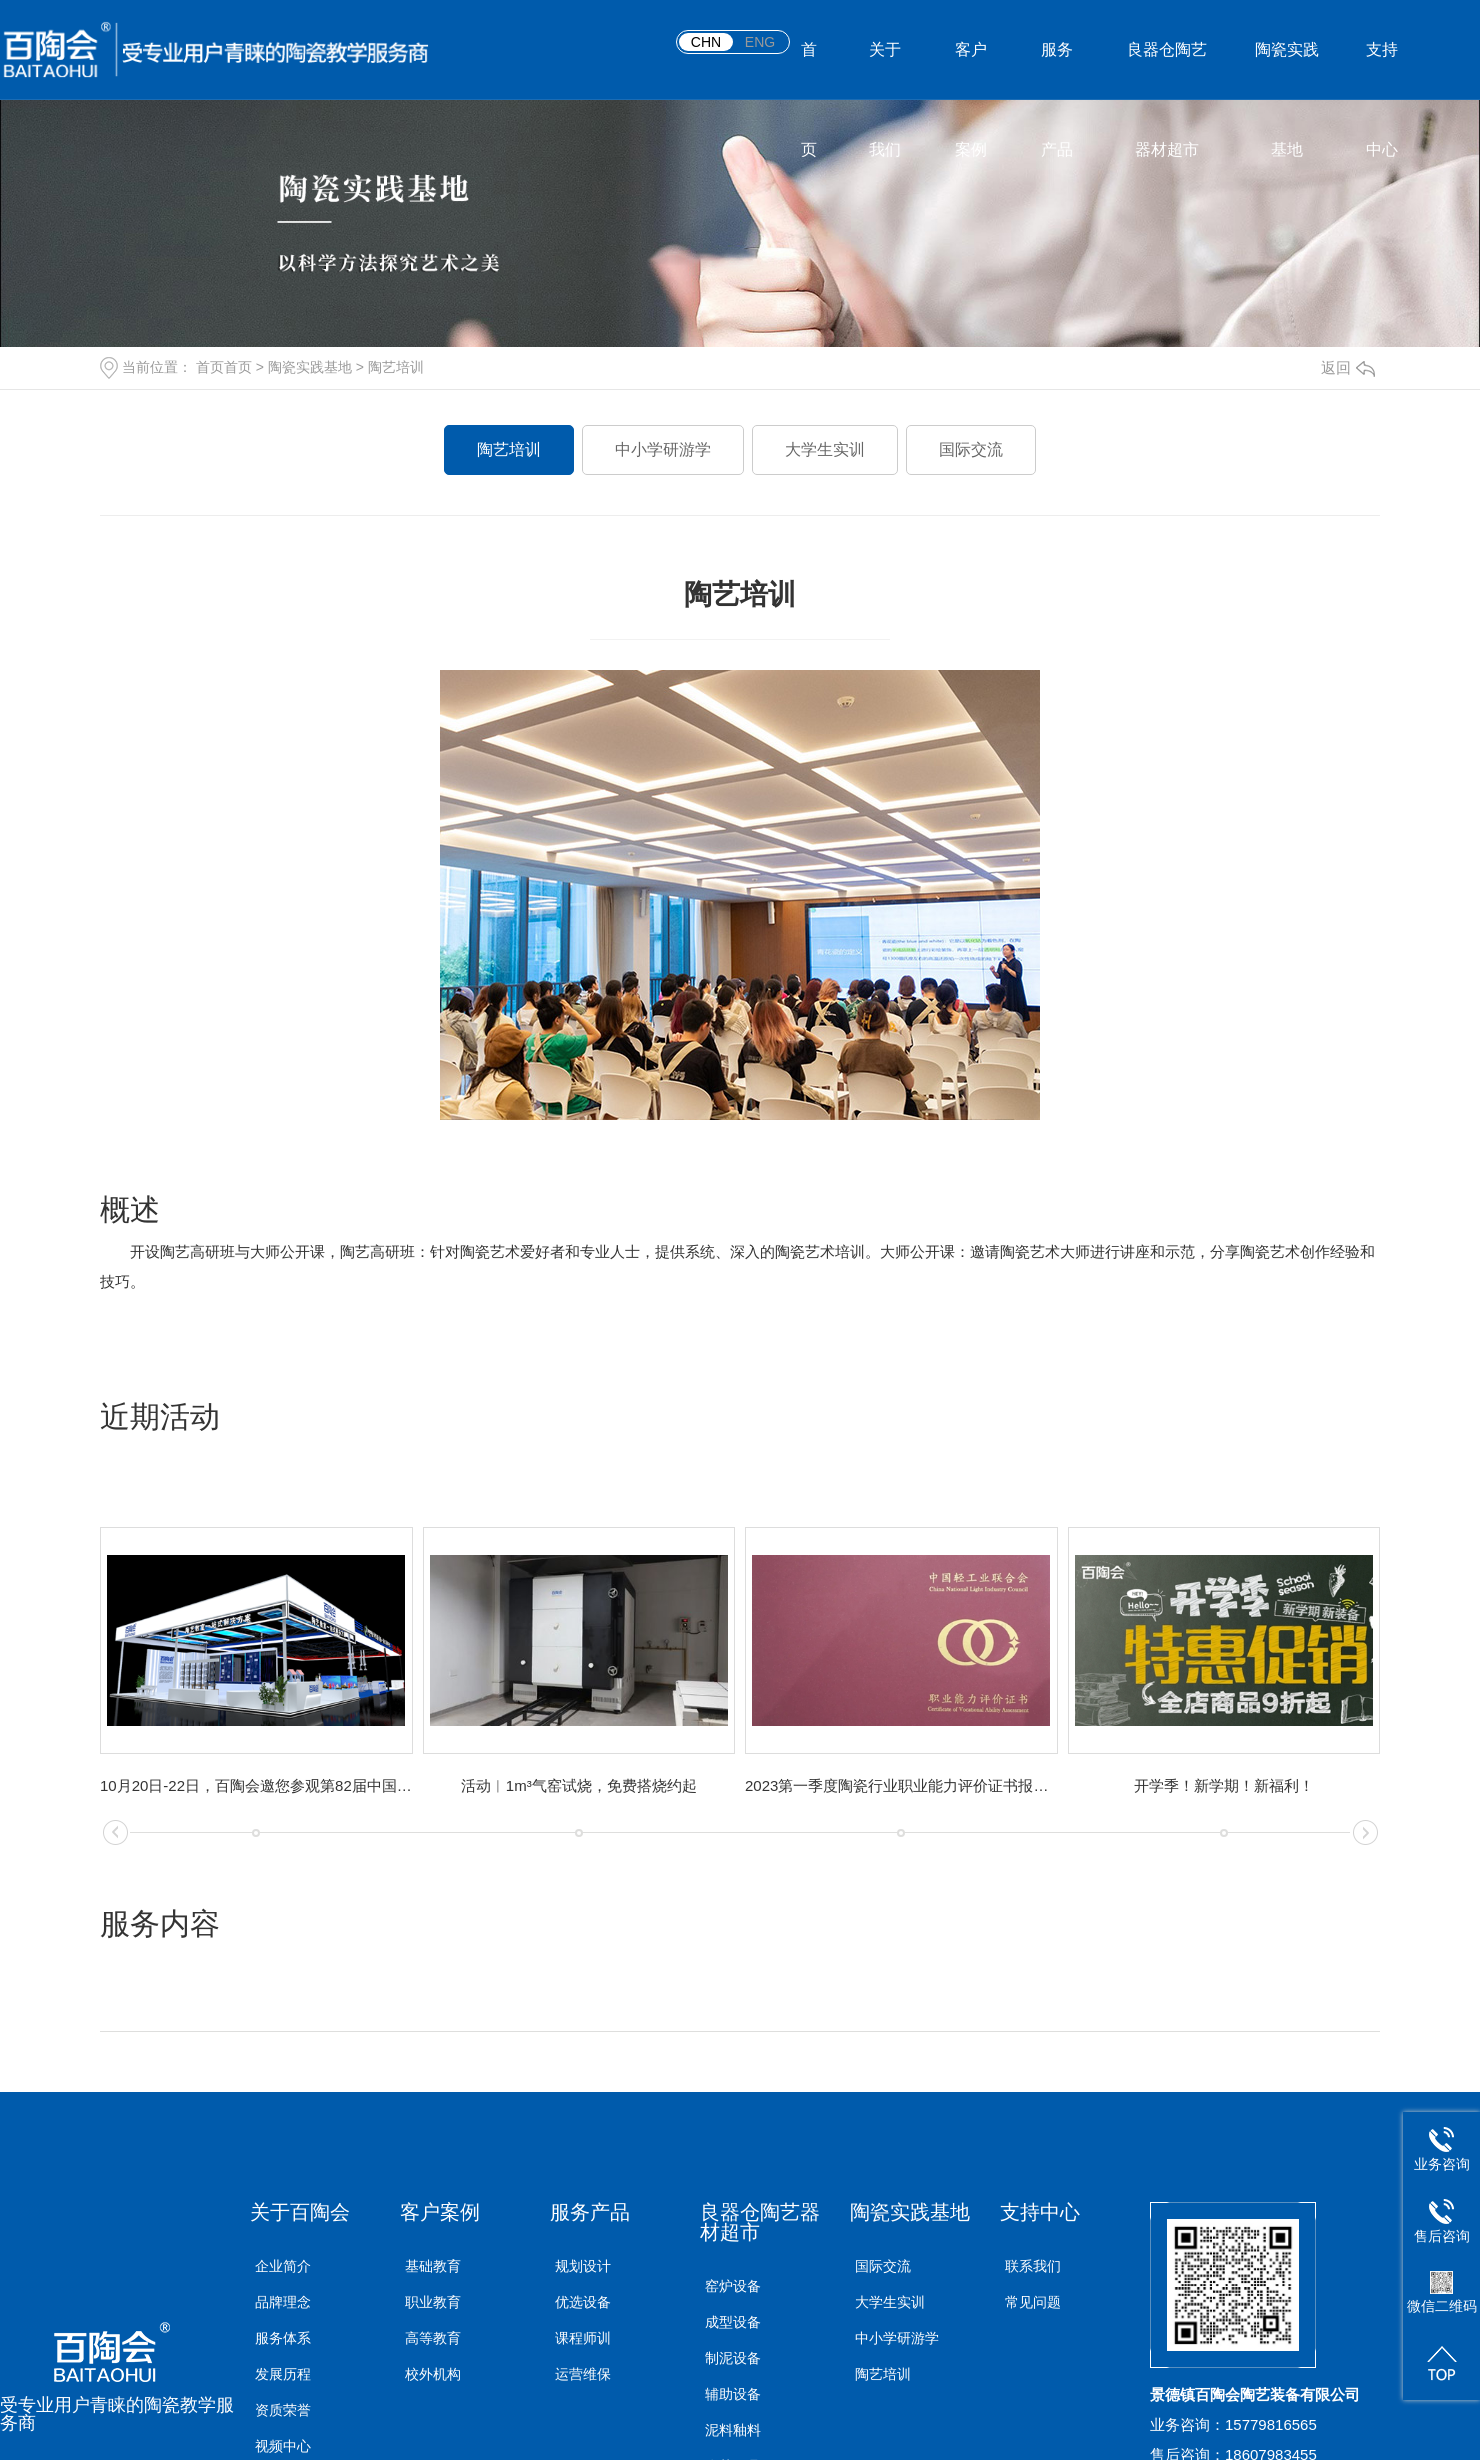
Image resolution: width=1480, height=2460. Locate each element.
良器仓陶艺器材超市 (1167, 70)
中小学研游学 (663, 449)
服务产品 (1057, 70)
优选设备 (583, 2302)
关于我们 (885, 70)
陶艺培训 (396, 367)
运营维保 (583, 2374)
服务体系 (283, 2338)
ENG (760, 42)
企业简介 (283, 2266)
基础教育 (433, 2266)
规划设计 (583, 2266)
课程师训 (583, 2338)
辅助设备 (733, 2394)
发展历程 (283, 2374)
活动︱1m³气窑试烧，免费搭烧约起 (579, 1785)
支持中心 (1382, 70)
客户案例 (971, 70)
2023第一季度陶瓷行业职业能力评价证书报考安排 (901, 1785)
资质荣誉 (283, 2410)
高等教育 (433, 2338)
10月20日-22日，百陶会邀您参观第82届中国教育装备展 (256, 1785)
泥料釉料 (733, 2430)
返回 (1348, 367)
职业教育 (433, 2302)
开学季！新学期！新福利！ (1224, 1785)
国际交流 (971, 449)
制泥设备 (733, 2358)
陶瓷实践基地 (1287, 70)
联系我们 (1033, 2266)
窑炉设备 (733, 2286)
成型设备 (733, 2322)
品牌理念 (283, 2302)
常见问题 (1033, 2302)
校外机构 (433, 2374)
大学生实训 (825, 449)
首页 (809, 70)
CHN (706, 42)
